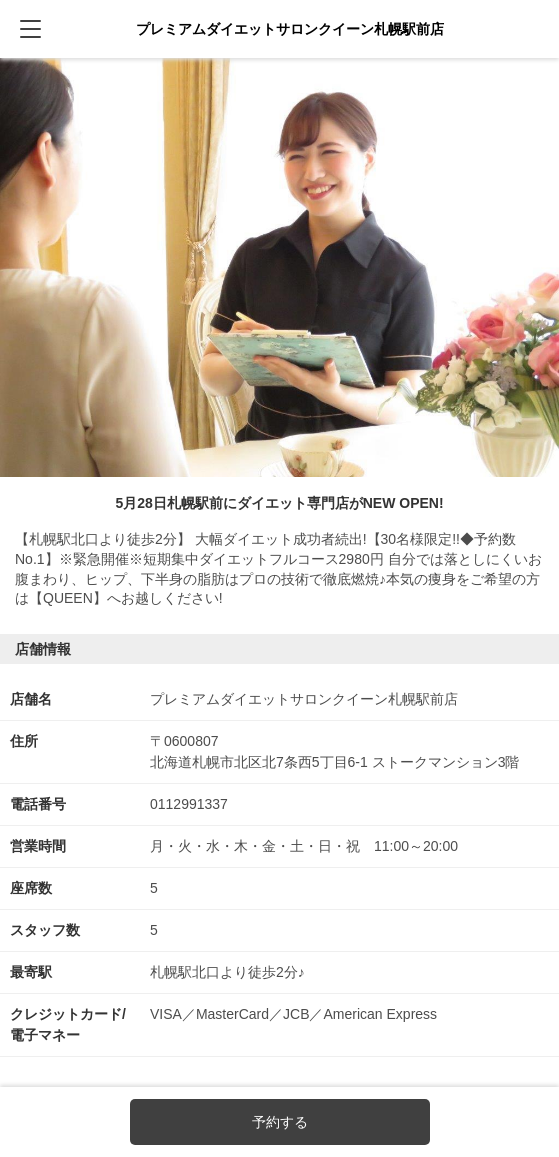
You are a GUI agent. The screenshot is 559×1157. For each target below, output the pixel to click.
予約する (280, 1122)
